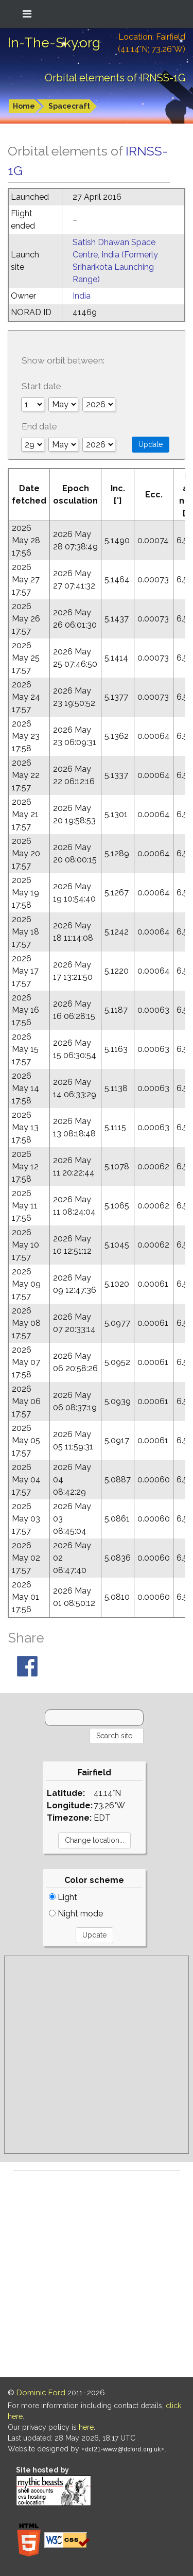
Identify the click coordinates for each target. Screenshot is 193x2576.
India (82, 296)
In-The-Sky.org (54, 42)
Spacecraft (69, 106)
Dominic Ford (40, 2392)
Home (24, 106)
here (86, 2427)
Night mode (76, 1913)
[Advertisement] (96, 2054)
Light (63, 1897)
